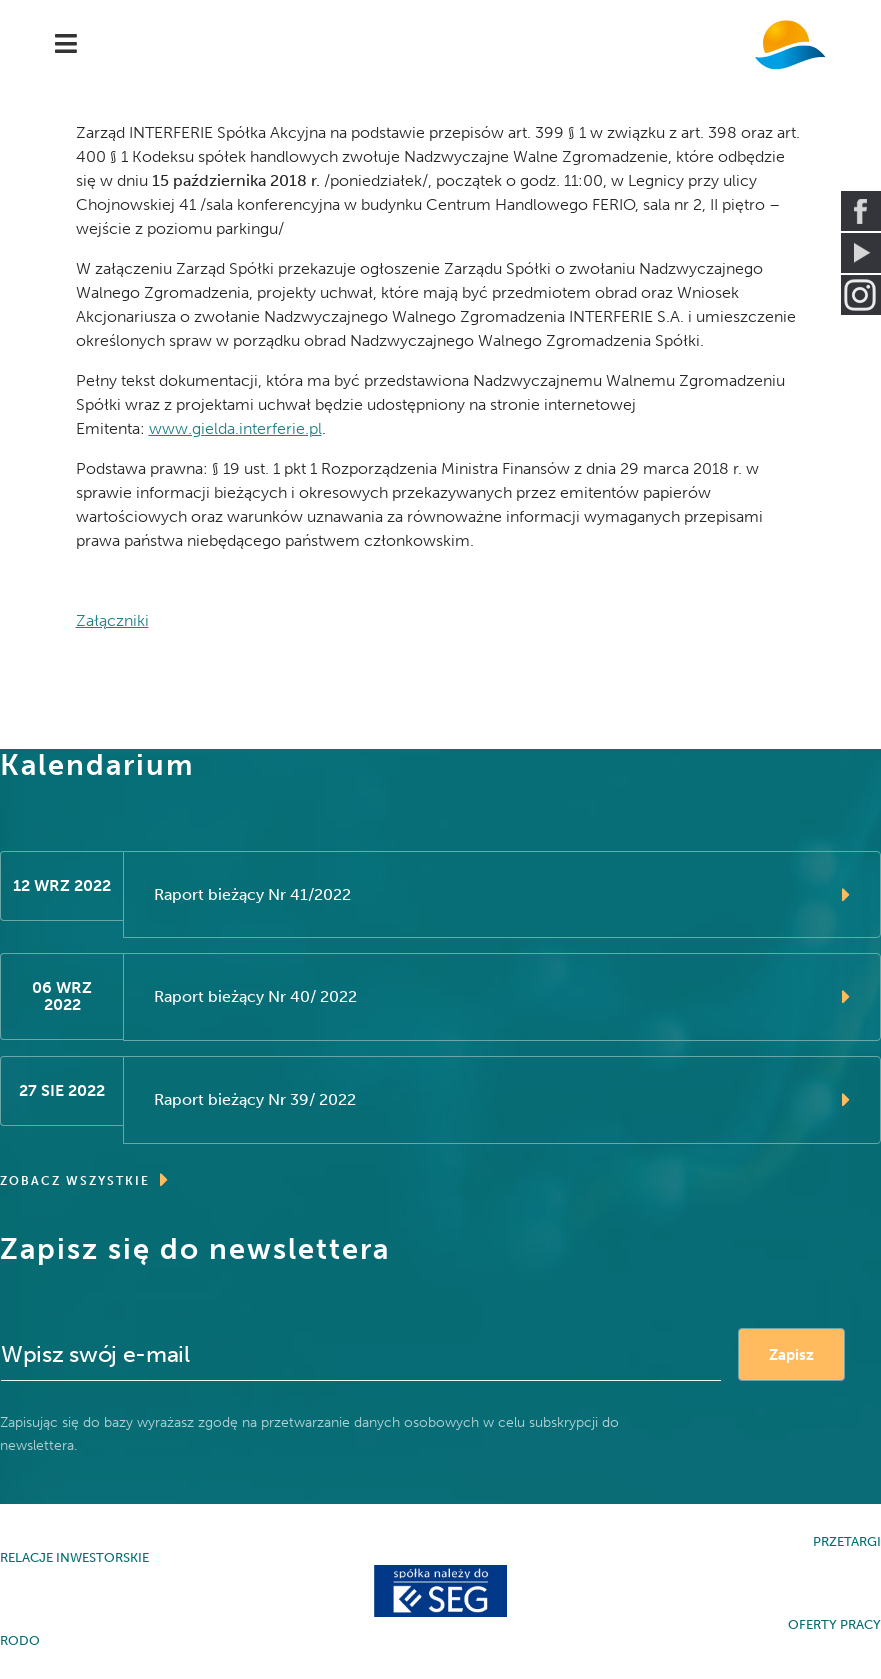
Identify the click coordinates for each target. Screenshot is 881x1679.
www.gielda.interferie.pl (235, 428)
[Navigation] (66, 45)
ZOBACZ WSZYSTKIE (85, 1180)
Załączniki (112, 620)
